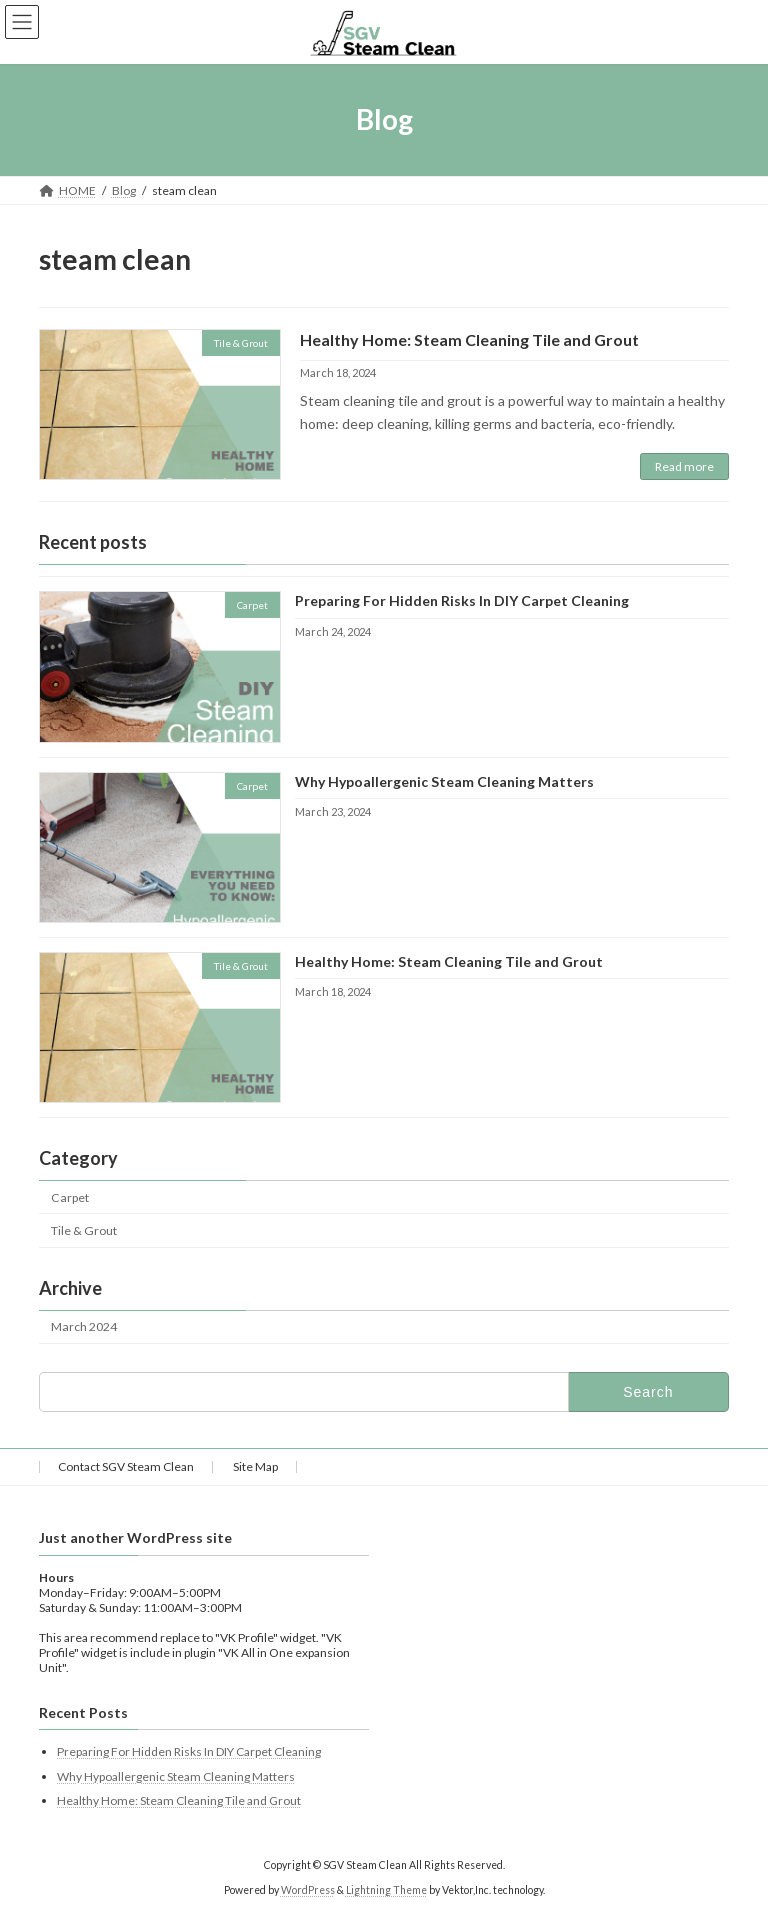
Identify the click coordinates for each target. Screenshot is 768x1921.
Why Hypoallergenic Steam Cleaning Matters (444, 781)
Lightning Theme (386, 1890)
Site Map (255, 1466)
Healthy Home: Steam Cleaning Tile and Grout (469, 339)
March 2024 (84, 1327)
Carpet (70, 1197)
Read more (684, 466)
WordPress (308, 1890)
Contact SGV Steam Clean (126, 1466)
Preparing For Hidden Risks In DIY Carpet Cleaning (462, 601)
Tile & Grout (84, 1230)
